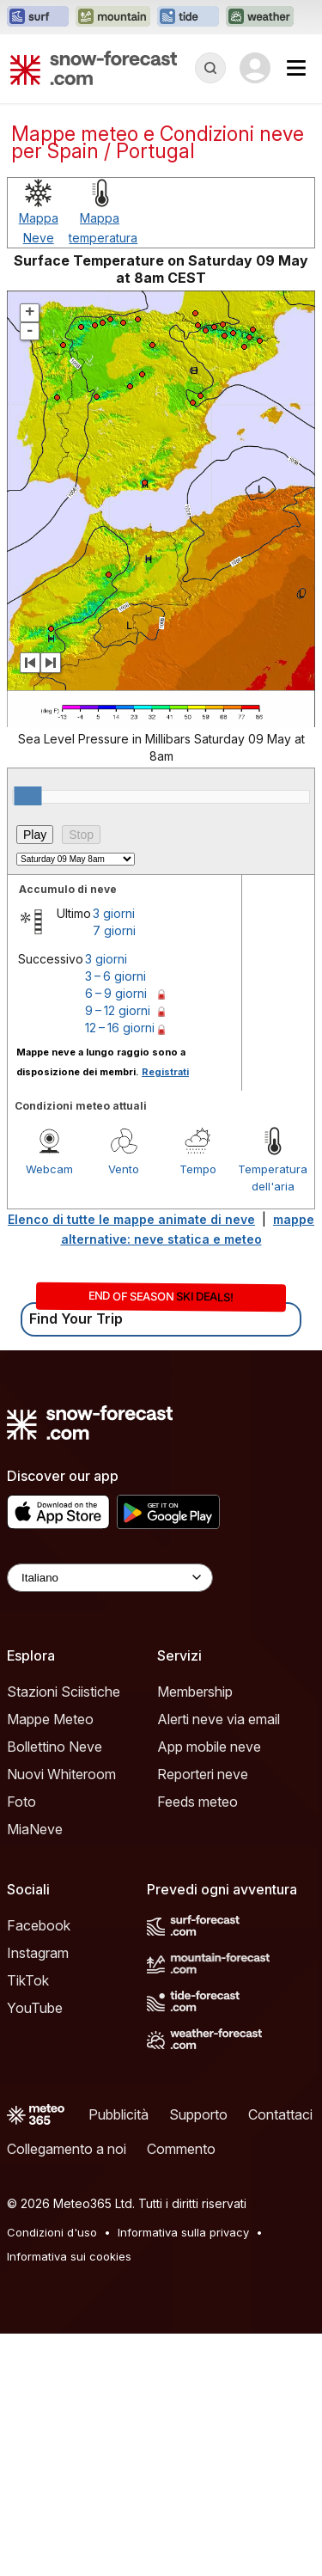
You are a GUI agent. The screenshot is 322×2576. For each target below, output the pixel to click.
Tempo (197, 1411)
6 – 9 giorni (116, 1235)
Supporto (198, 2356)
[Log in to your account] (255, 67)
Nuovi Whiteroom (61, 2016)
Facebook (38, 2167)
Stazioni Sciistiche (63, 1934)
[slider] (27, 1038)
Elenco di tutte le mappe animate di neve (131, 1461)
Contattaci (280, 2356)
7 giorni (114, 1173)
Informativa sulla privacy (183, 2474)
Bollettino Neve (54, 1989)
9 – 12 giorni (117, 1252)
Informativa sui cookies (69, 2499)
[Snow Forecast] (93, 68)
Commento (181, 2391)
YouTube (35, 2250)
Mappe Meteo (50, 1961)
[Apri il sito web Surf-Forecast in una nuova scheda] (38, 17)
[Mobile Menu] (296, 67)
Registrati (165, 1314)
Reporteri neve (202, 2016)
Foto (21, 2044)
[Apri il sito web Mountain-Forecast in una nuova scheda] (113, 17)
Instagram (38, 2195)
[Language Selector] (110, 1820)
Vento (123, 1411)
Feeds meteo (197, 2044)
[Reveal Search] (210, 67)
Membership (195, 1934)
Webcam (49, 1411)
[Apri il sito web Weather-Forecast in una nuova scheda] (260, 17)
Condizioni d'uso (52, 2474)
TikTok (28, 2222)
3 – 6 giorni (115, 1218)
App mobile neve (209, 1989)
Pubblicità (118, 2356)
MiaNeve (35, 2071)
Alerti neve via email (218, 1961)
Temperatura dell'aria (272, 1419)
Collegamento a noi (66, 2391)
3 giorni (114, 1155)
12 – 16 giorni (120, 1270)
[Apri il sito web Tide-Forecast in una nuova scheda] (188, 17)
